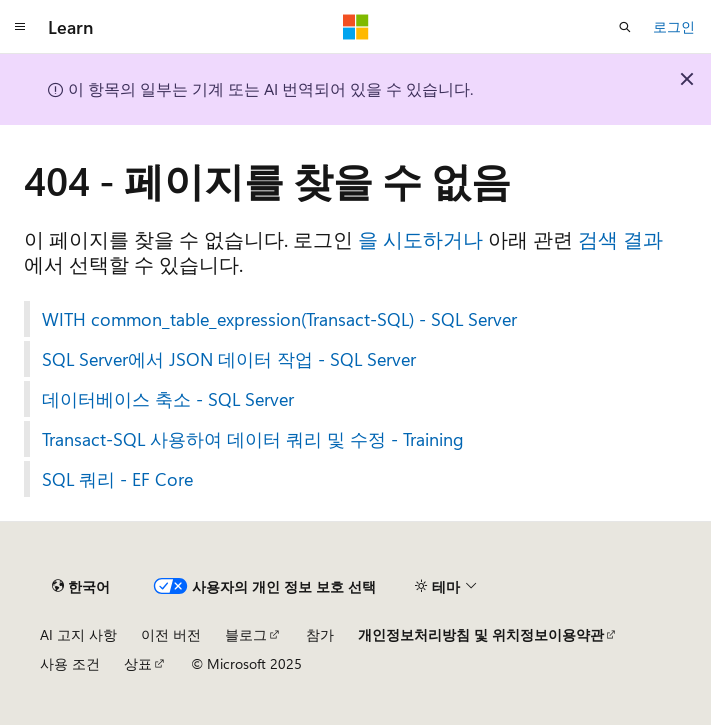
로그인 (674, 26)
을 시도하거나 (420, 238)
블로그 (246, 634)
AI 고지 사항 (78, 634)
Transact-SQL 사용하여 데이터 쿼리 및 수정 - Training (253, 439)
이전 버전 (171, 634)
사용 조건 (70, 663)
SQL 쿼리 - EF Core (117, 479)
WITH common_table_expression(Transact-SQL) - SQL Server (279, 319)
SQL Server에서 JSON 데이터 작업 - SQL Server (229, 359)
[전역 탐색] (20, 27)
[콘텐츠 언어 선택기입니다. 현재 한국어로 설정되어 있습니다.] (81, 586)
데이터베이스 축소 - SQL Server (168, 399)
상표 (138, 663)
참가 (320, 634)
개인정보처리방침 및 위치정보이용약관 (481, 634)
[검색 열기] (625, 27)
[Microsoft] (356, 27)
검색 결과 (620, 238)
